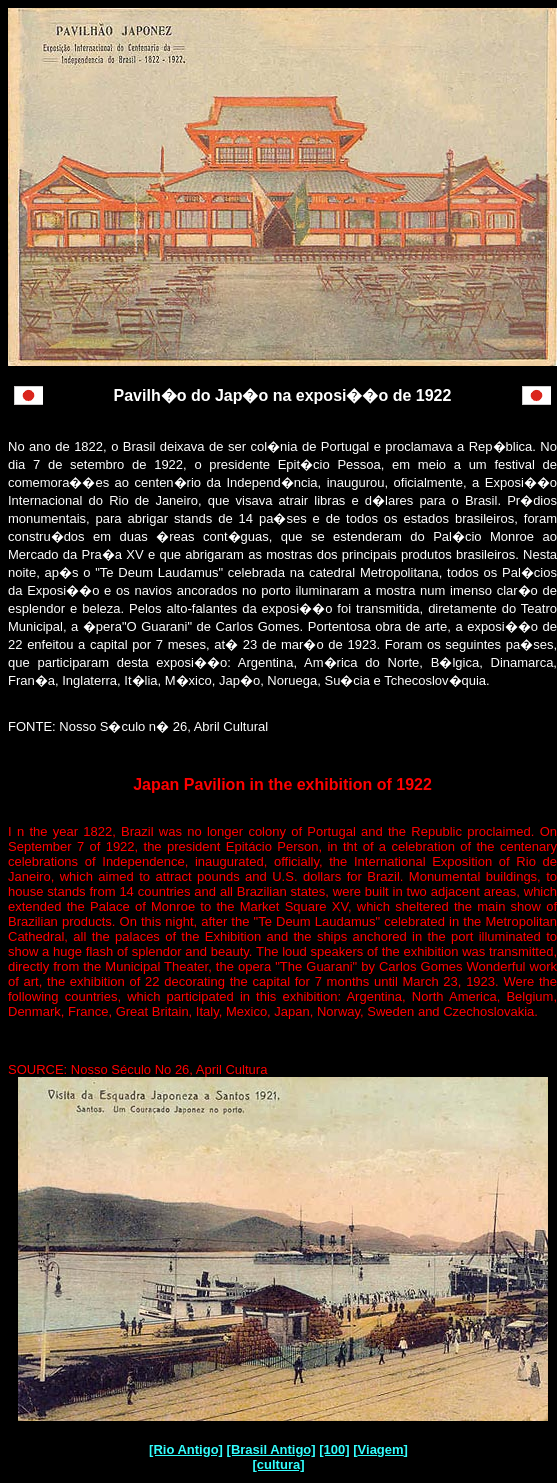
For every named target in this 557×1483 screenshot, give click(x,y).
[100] (334, 1449)
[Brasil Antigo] (271, 1449)
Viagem (381, 1449)
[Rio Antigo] (186, 1449)
